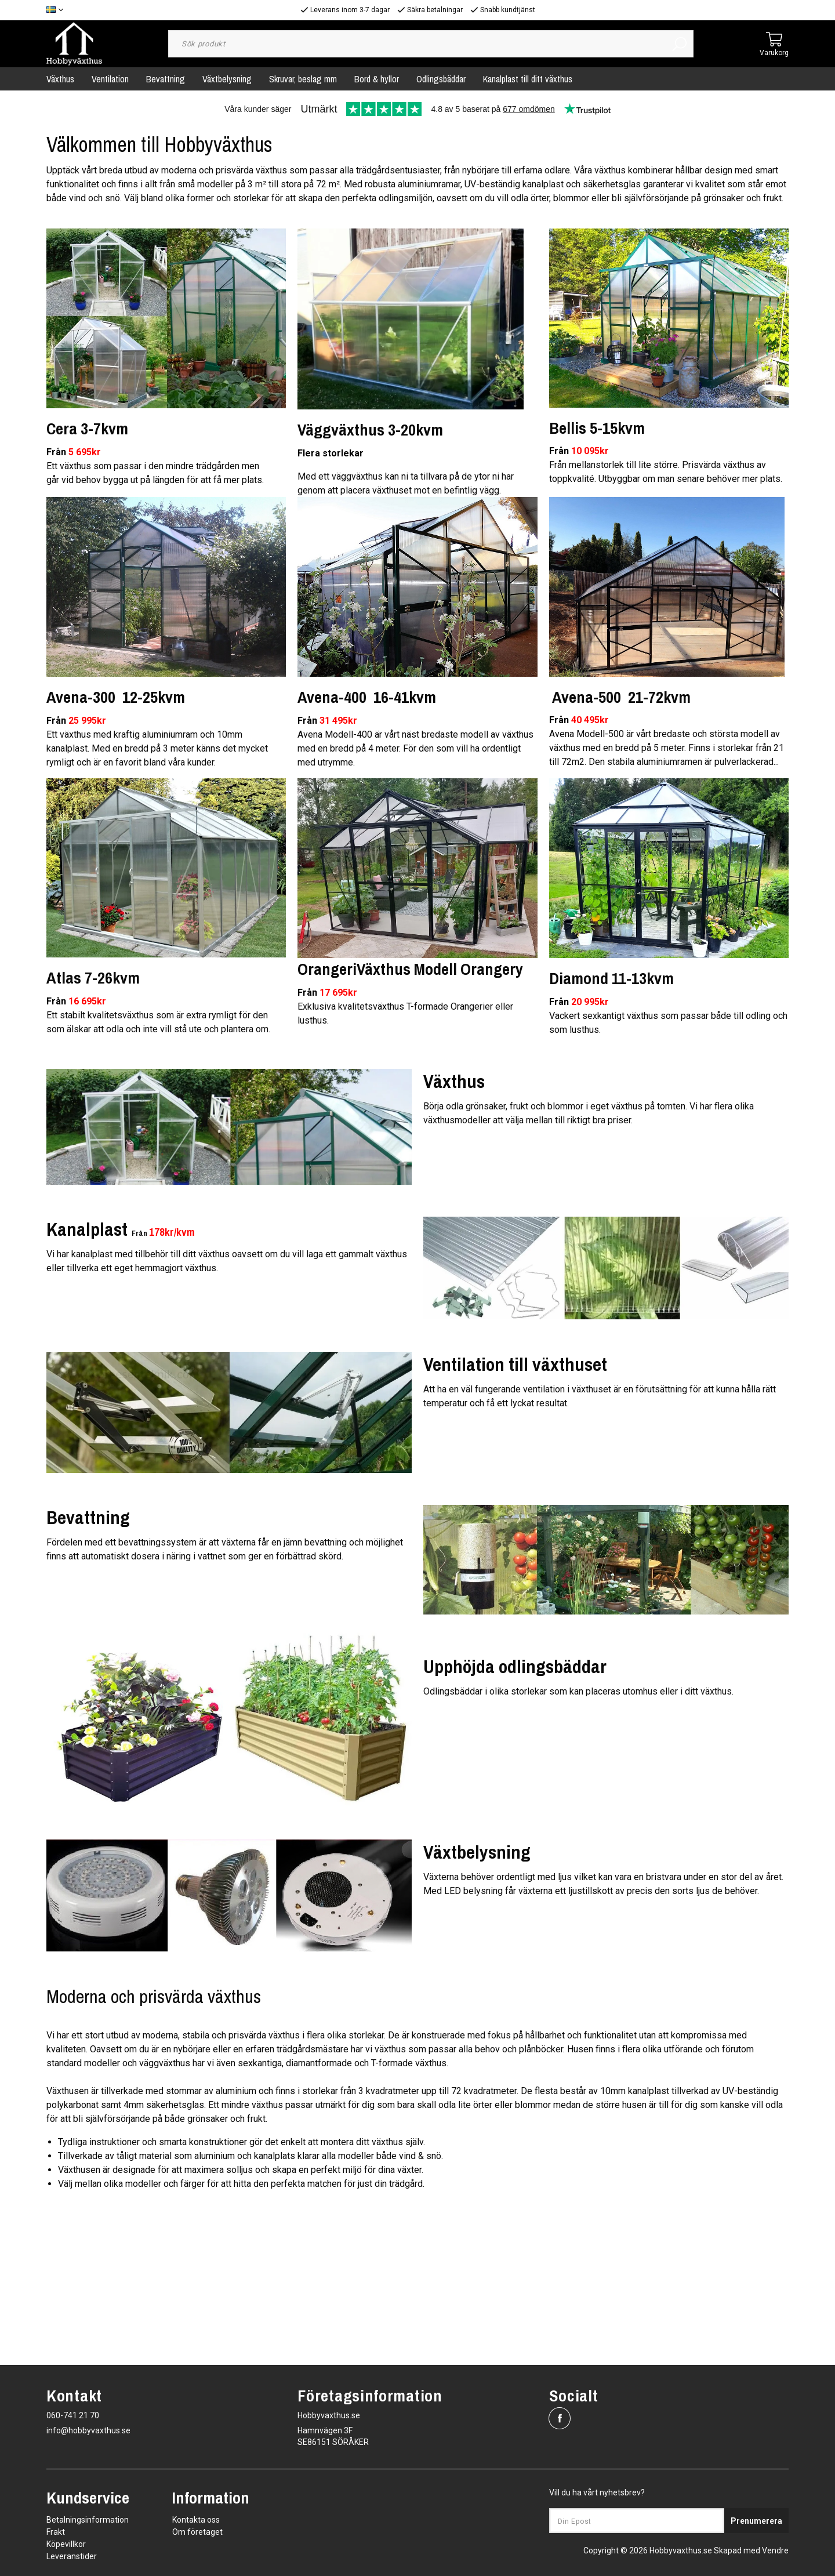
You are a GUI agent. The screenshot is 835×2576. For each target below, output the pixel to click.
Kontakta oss (196, 2519)
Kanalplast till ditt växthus (527, 78)
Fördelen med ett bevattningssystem (122, 1542)
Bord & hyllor (376, 78)
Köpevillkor (66, 2544)
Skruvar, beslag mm (303, 78)
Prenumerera (756, 2521)
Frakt (55, 2532)
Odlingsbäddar (441, 78)
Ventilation (110, 78)
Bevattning (165, 78)
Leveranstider (71, 2556)
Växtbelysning (227, 78)
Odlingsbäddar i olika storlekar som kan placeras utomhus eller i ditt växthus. (578, 1691)
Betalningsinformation (87, 2519)
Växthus (60, 78)
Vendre (775, 2550)
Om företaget (197, 2532)
